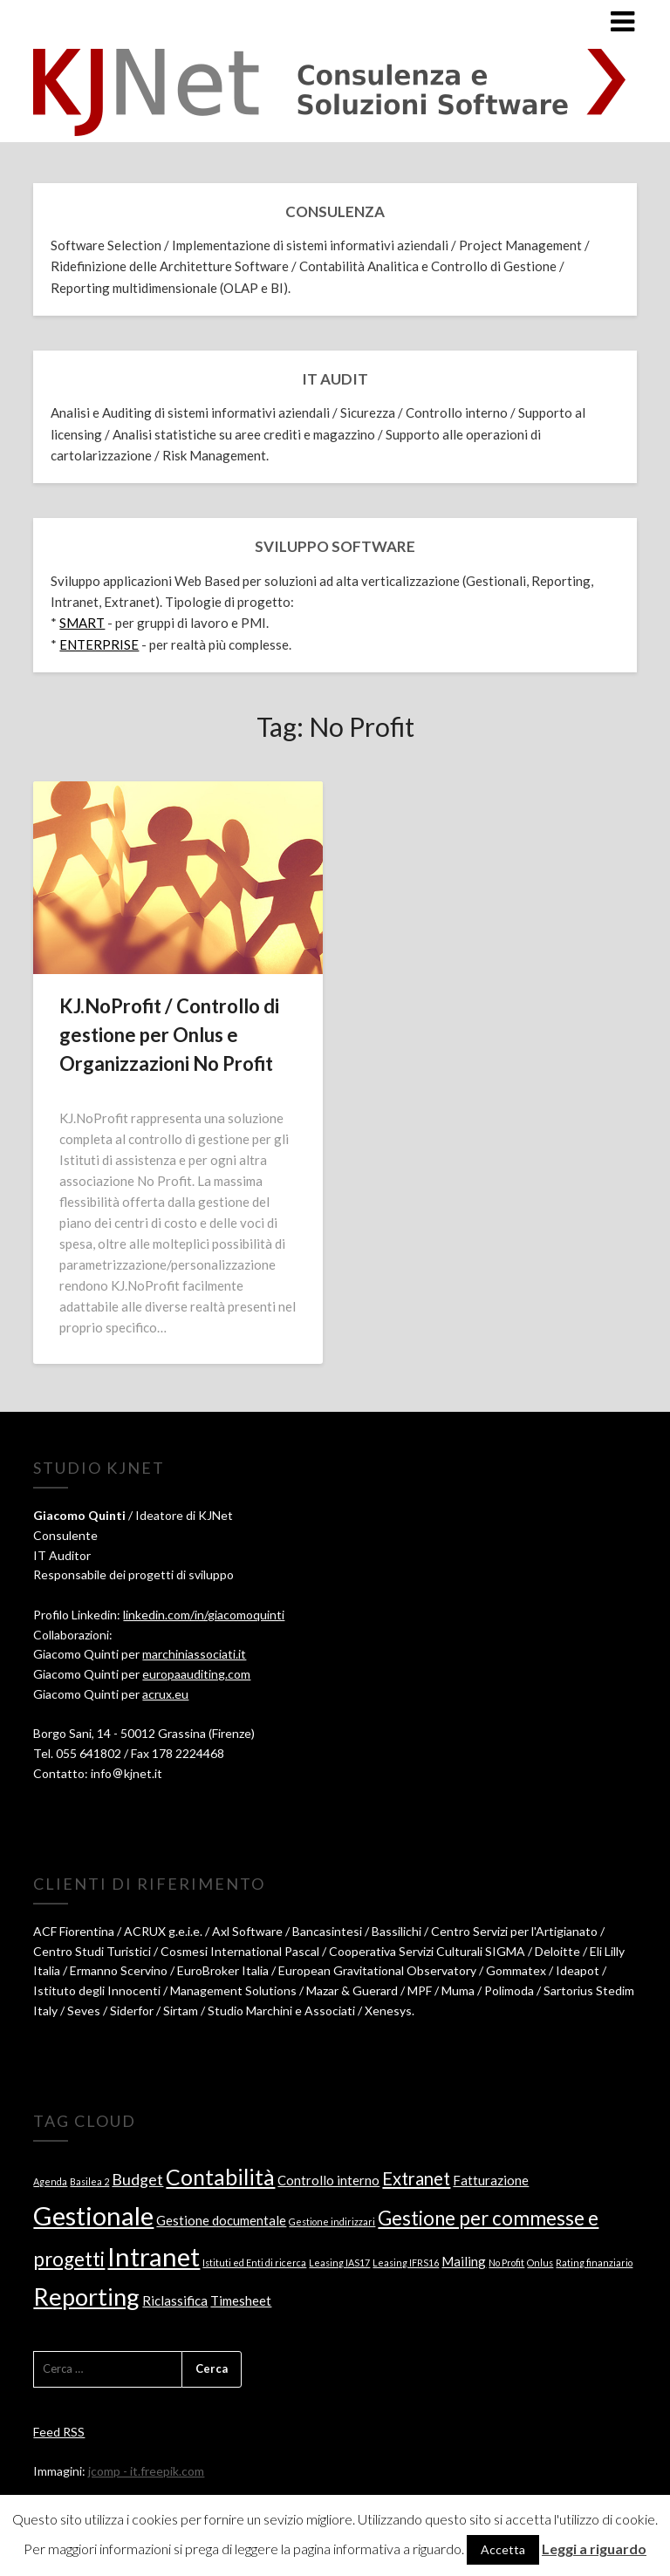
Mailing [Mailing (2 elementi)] (463, 2261)
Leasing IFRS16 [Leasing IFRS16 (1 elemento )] (406, 2262)
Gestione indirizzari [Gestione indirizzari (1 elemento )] (332, 2221)
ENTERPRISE (99, 644)
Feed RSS (59, 2431)
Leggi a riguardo (594, 2548)
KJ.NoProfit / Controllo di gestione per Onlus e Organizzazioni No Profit (169, 1034)
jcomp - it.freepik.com (146, 2471)
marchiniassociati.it (194, 1653)
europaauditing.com (196, 1673)
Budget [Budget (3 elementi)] (137, 2179)
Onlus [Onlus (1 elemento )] (540, 2262)
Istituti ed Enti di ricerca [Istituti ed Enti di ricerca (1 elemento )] (254, 2262)
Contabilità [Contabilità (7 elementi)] (220, 2177)
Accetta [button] (503, 2549)
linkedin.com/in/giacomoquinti (203, 1614)
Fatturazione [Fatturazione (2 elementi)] (491, 2180)
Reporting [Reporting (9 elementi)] (86, 2296)
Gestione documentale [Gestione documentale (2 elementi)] (221, 2220)
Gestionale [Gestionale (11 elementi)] (93, 2215)
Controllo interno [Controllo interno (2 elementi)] (328, 2180)
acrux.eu (165, 1694)
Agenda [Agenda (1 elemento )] (50, 2181)
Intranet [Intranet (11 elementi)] (153, 2256)
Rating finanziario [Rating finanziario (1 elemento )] (594, 2262)
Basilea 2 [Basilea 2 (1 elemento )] (89, 2181)
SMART (82, 622)
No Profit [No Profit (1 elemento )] (506, 2262)
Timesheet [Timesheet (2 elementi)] (240, 2300)
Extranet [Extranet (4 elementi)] (416, 2178)
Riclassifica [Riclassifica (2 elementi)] (175, 2300)
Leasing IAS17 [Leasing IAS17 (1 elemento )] (339, 2262)
